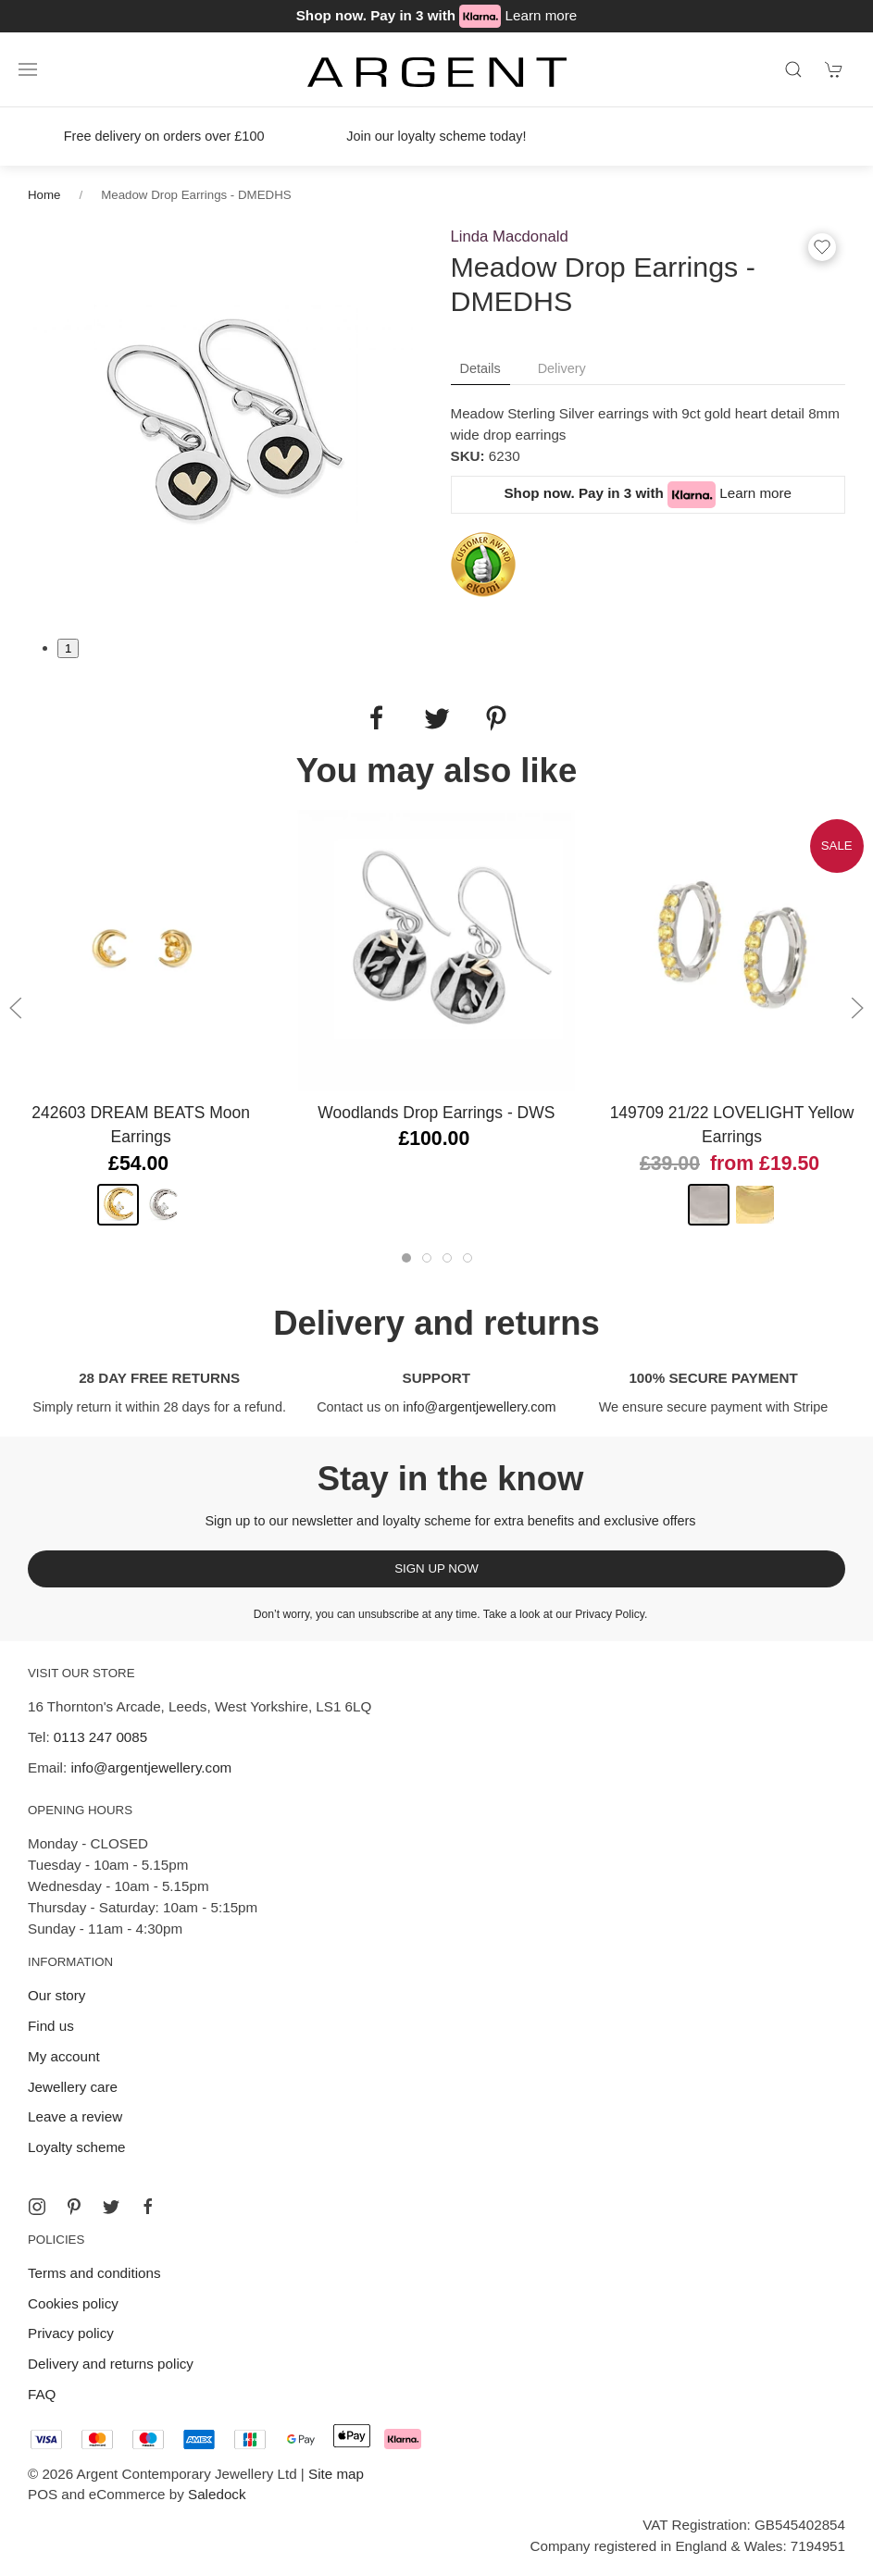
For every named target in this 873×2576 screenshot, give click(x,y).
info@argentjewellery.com (479, 1407)
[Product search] (793, 69)
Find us (51, 2026)
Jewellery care (73, 2087)
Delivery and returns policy (110, 2363)
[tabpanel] (225, 420)
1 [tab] (68, 648)
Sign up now (436, 1568)
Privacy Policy (609, 1614)
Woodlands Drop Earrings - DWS (436, 1112)
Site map (336, 2474)
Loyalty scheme (77, 2147)
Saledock (216, 2494)
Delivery (562, 368)
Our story (56, 1995)
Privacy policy (71, 2333)
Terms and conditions (94, 2273)
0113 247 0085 (100, 1737)
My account (64, 2056)
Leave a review (75, 2116)
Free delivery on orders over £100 (164, 136)
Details (480, 368)
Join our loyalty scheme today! (436, 136)
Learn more (541, 15)
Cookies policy (73, 2303)
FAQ (42, 2394)
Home (44, 195)
